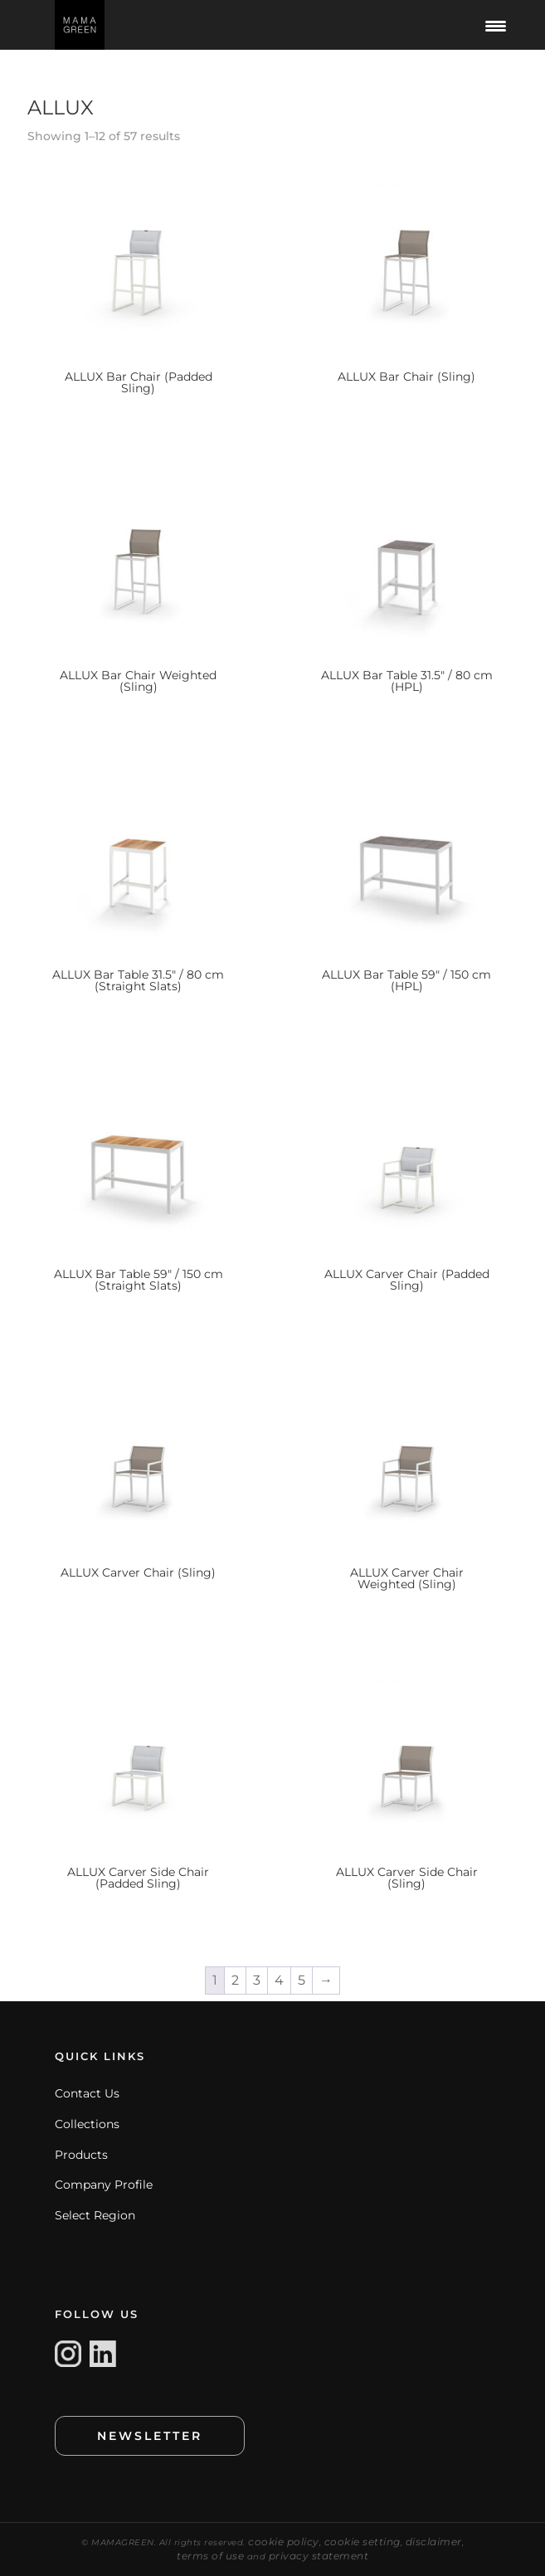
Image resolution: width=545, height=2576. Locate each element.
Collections (87, 2124)
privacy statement (319, 2555)
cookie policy (283, 2541)
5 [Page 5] (301, 1980)
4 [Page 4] (279, 1980)
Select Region (95, 2215)
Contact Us (87, 2093)
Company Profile (104, 2184)
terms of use (210, 2555)
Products (81, 2154)
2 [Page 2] (235, 1980)
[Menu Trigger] (496, 24)
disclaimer (434, 2541)
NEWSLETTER (149, 2435)
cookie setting (362, 2541)
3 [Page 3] (256, 1980)
